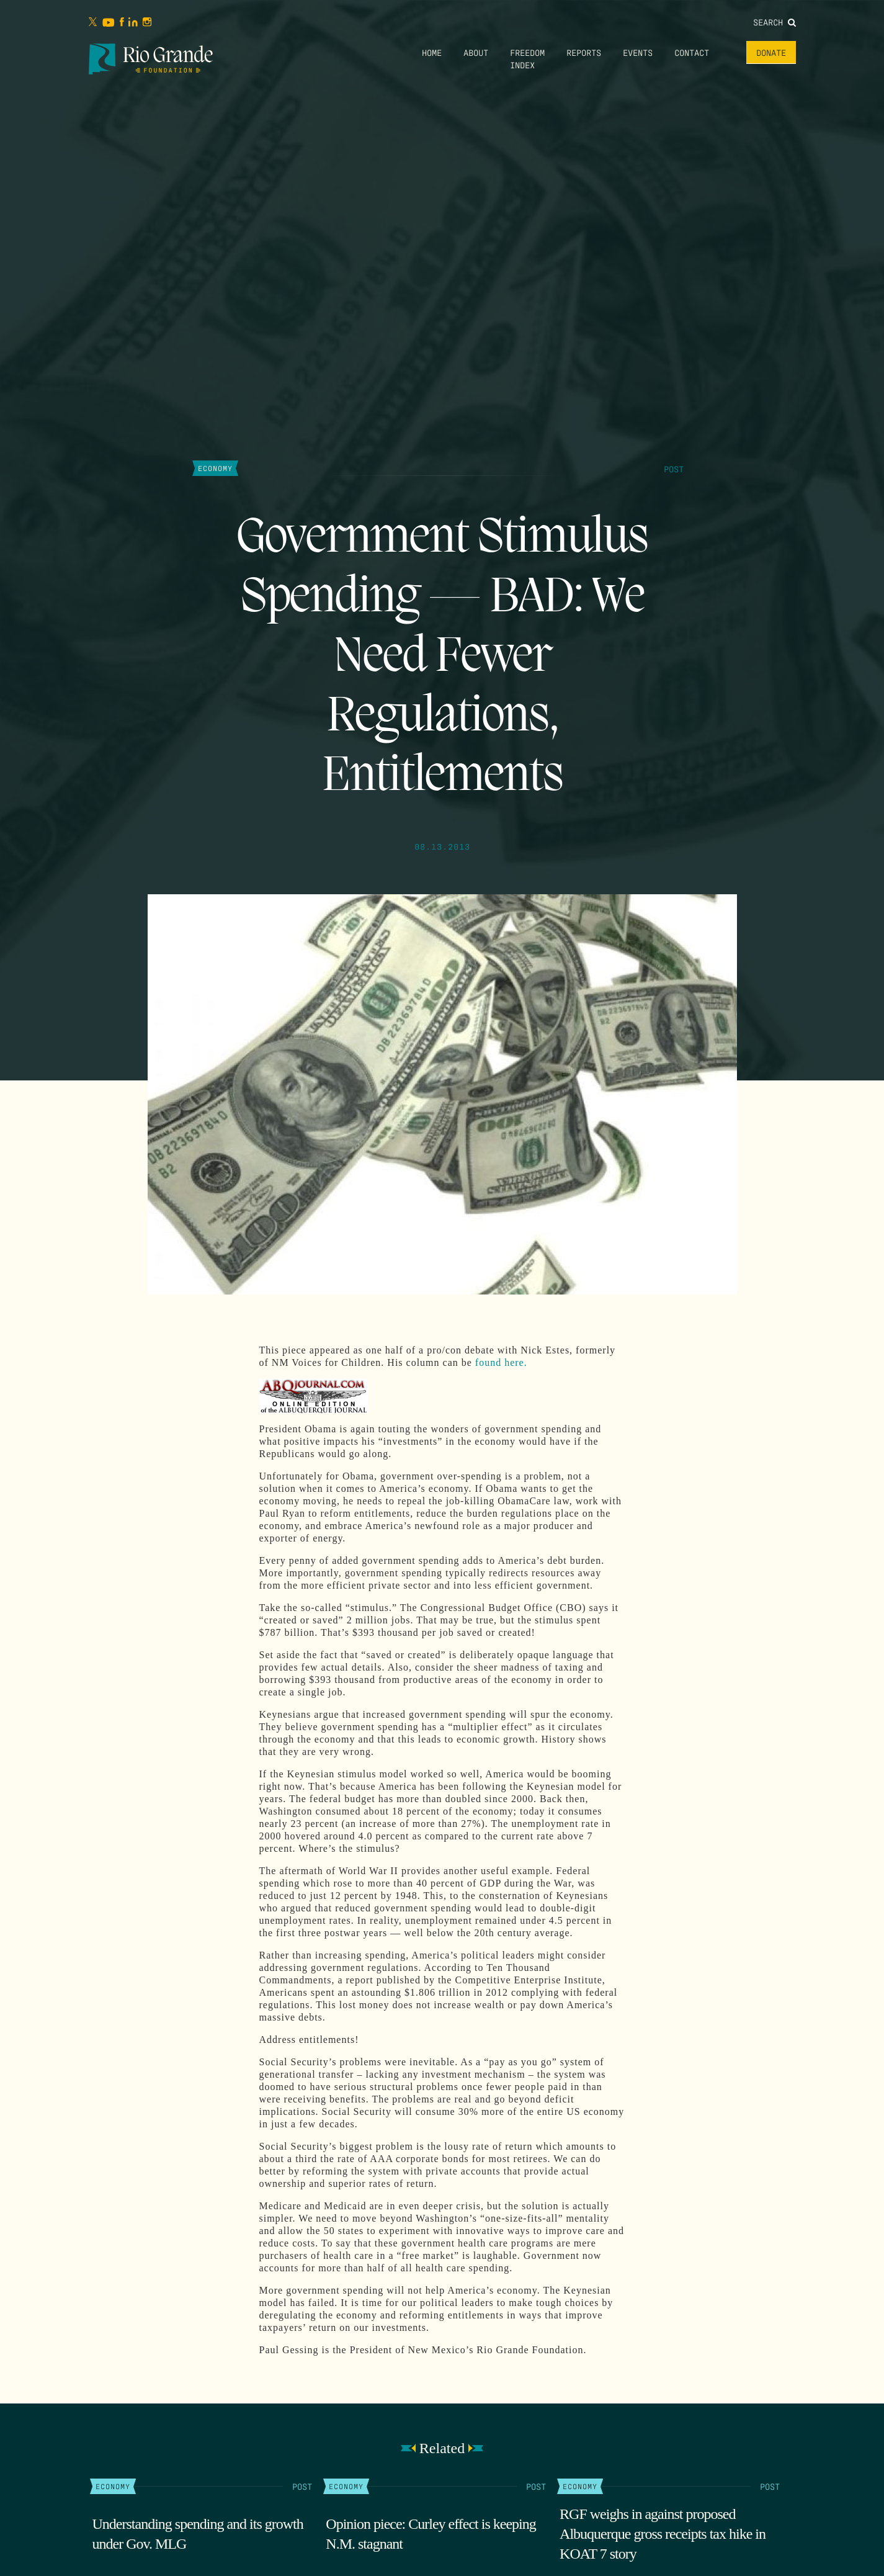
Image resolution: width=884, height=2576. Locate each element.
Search (774, 21)
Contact (691, 52)
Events (638, 52)
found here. (501, 1362)
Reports (583, 52)
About (475, 52)
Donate (771, 52)
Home (432, 52)
